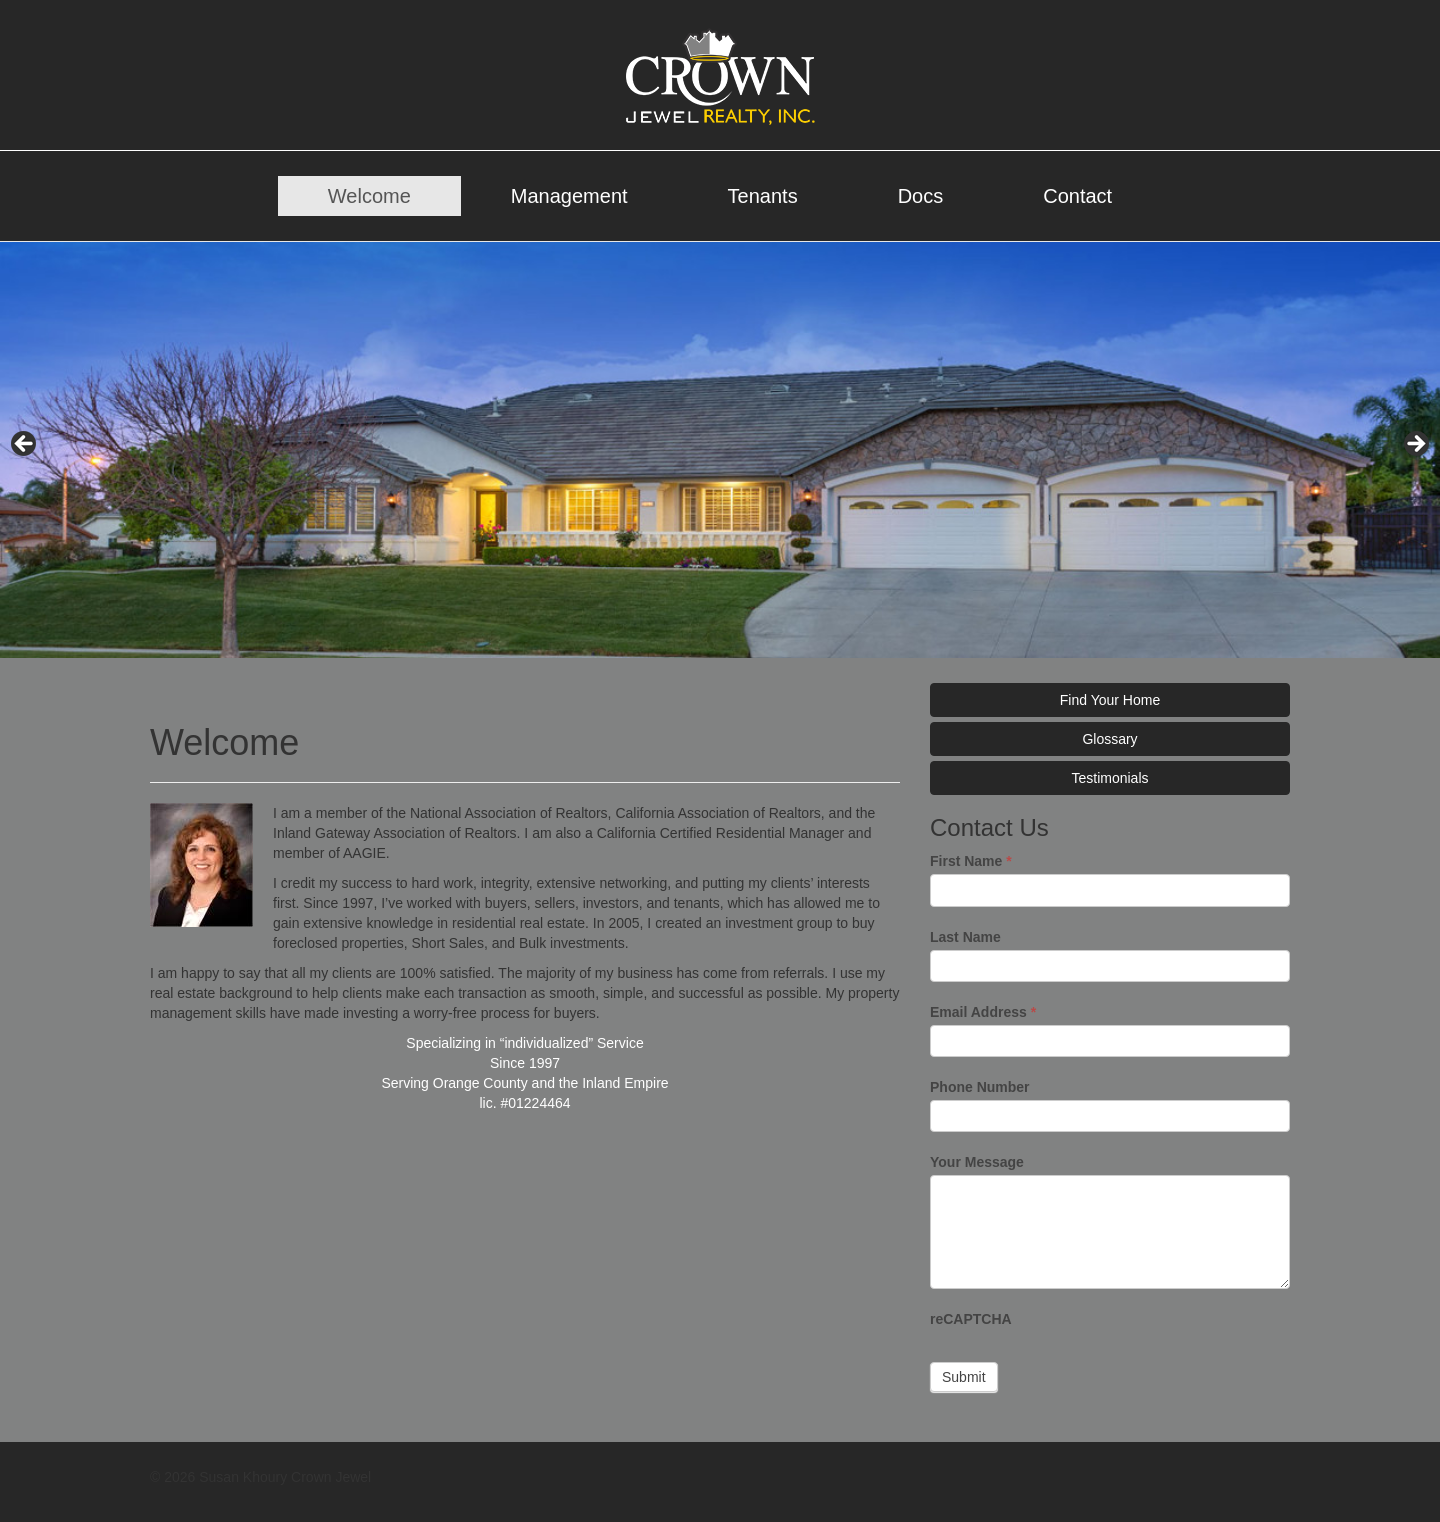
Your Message (977, 1162)
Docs (921, 196)
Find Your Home (1110, 700)
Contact (1077, 196)
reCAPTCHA (971, 1319)
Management (569, 196)
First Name (971, 861)
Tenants (763, 196)
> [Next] (1415, 445)
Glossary (1109, 739)
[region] (720, 450)
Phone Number (980, 1087)
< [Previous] (25, 445)
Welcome (369, 196)
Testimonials (1109, 778)
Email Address (983, 1012)
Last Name (965, 937)
